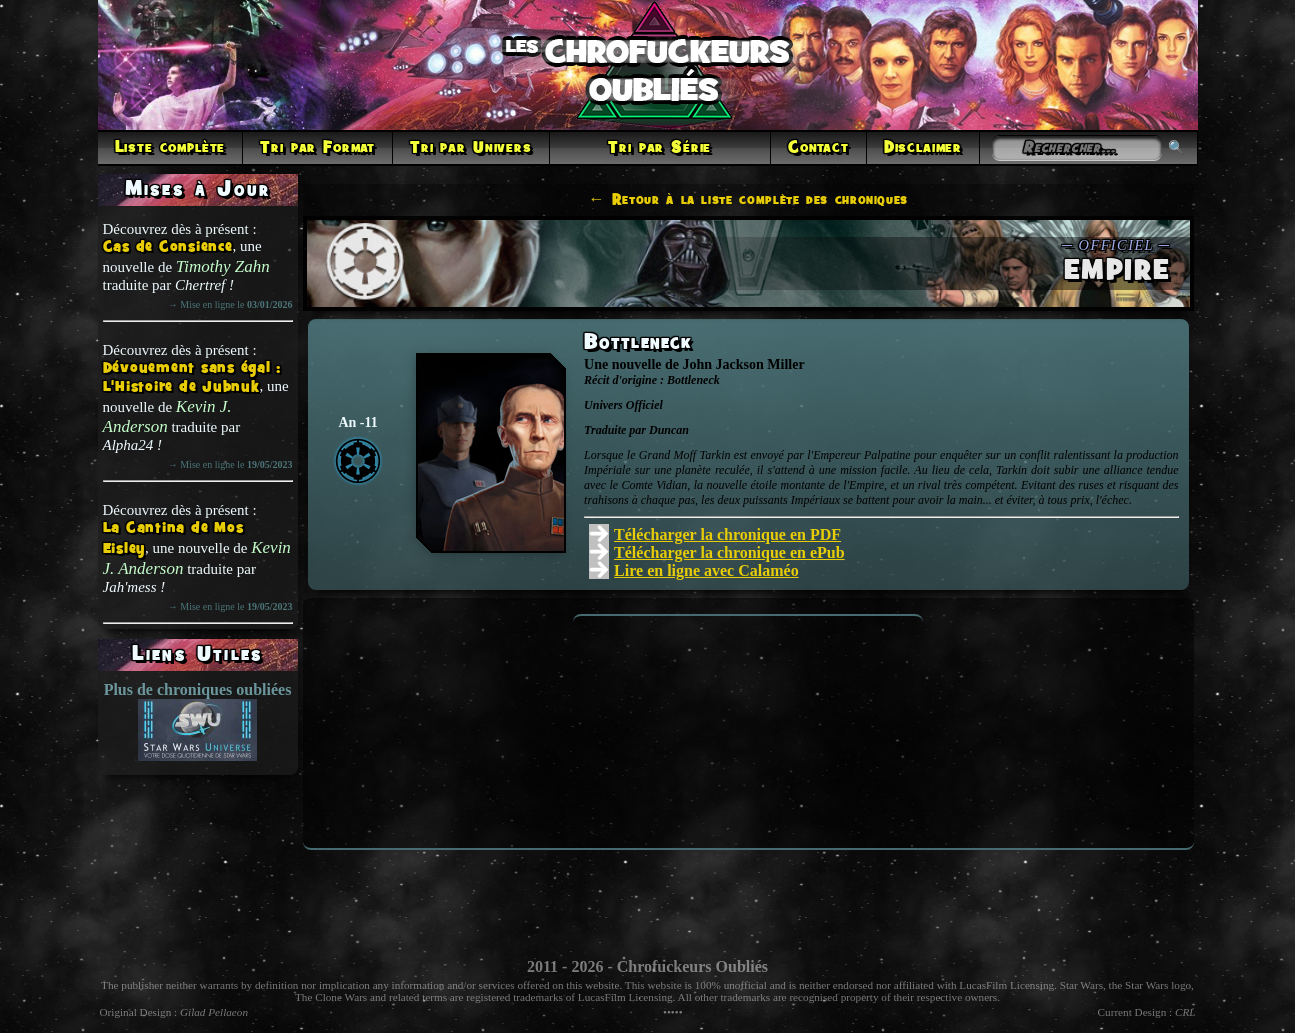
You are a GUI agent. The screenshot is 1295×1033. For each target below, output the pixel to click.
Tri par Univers (471, 148)
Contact (818, 148)
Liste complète (170, 148)
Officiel (644, 405)
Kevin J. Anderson (167, 416)
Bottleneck (638, 343)
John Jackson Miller (743, 364)
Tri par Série (659, 148)
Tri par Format (317, 148)
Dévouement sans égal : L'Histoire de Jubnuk (192, 378)
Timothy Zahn (223, 266)
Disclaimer (923, 148)
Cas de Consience (168, 247)
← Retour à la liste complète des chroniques (749, 200)
